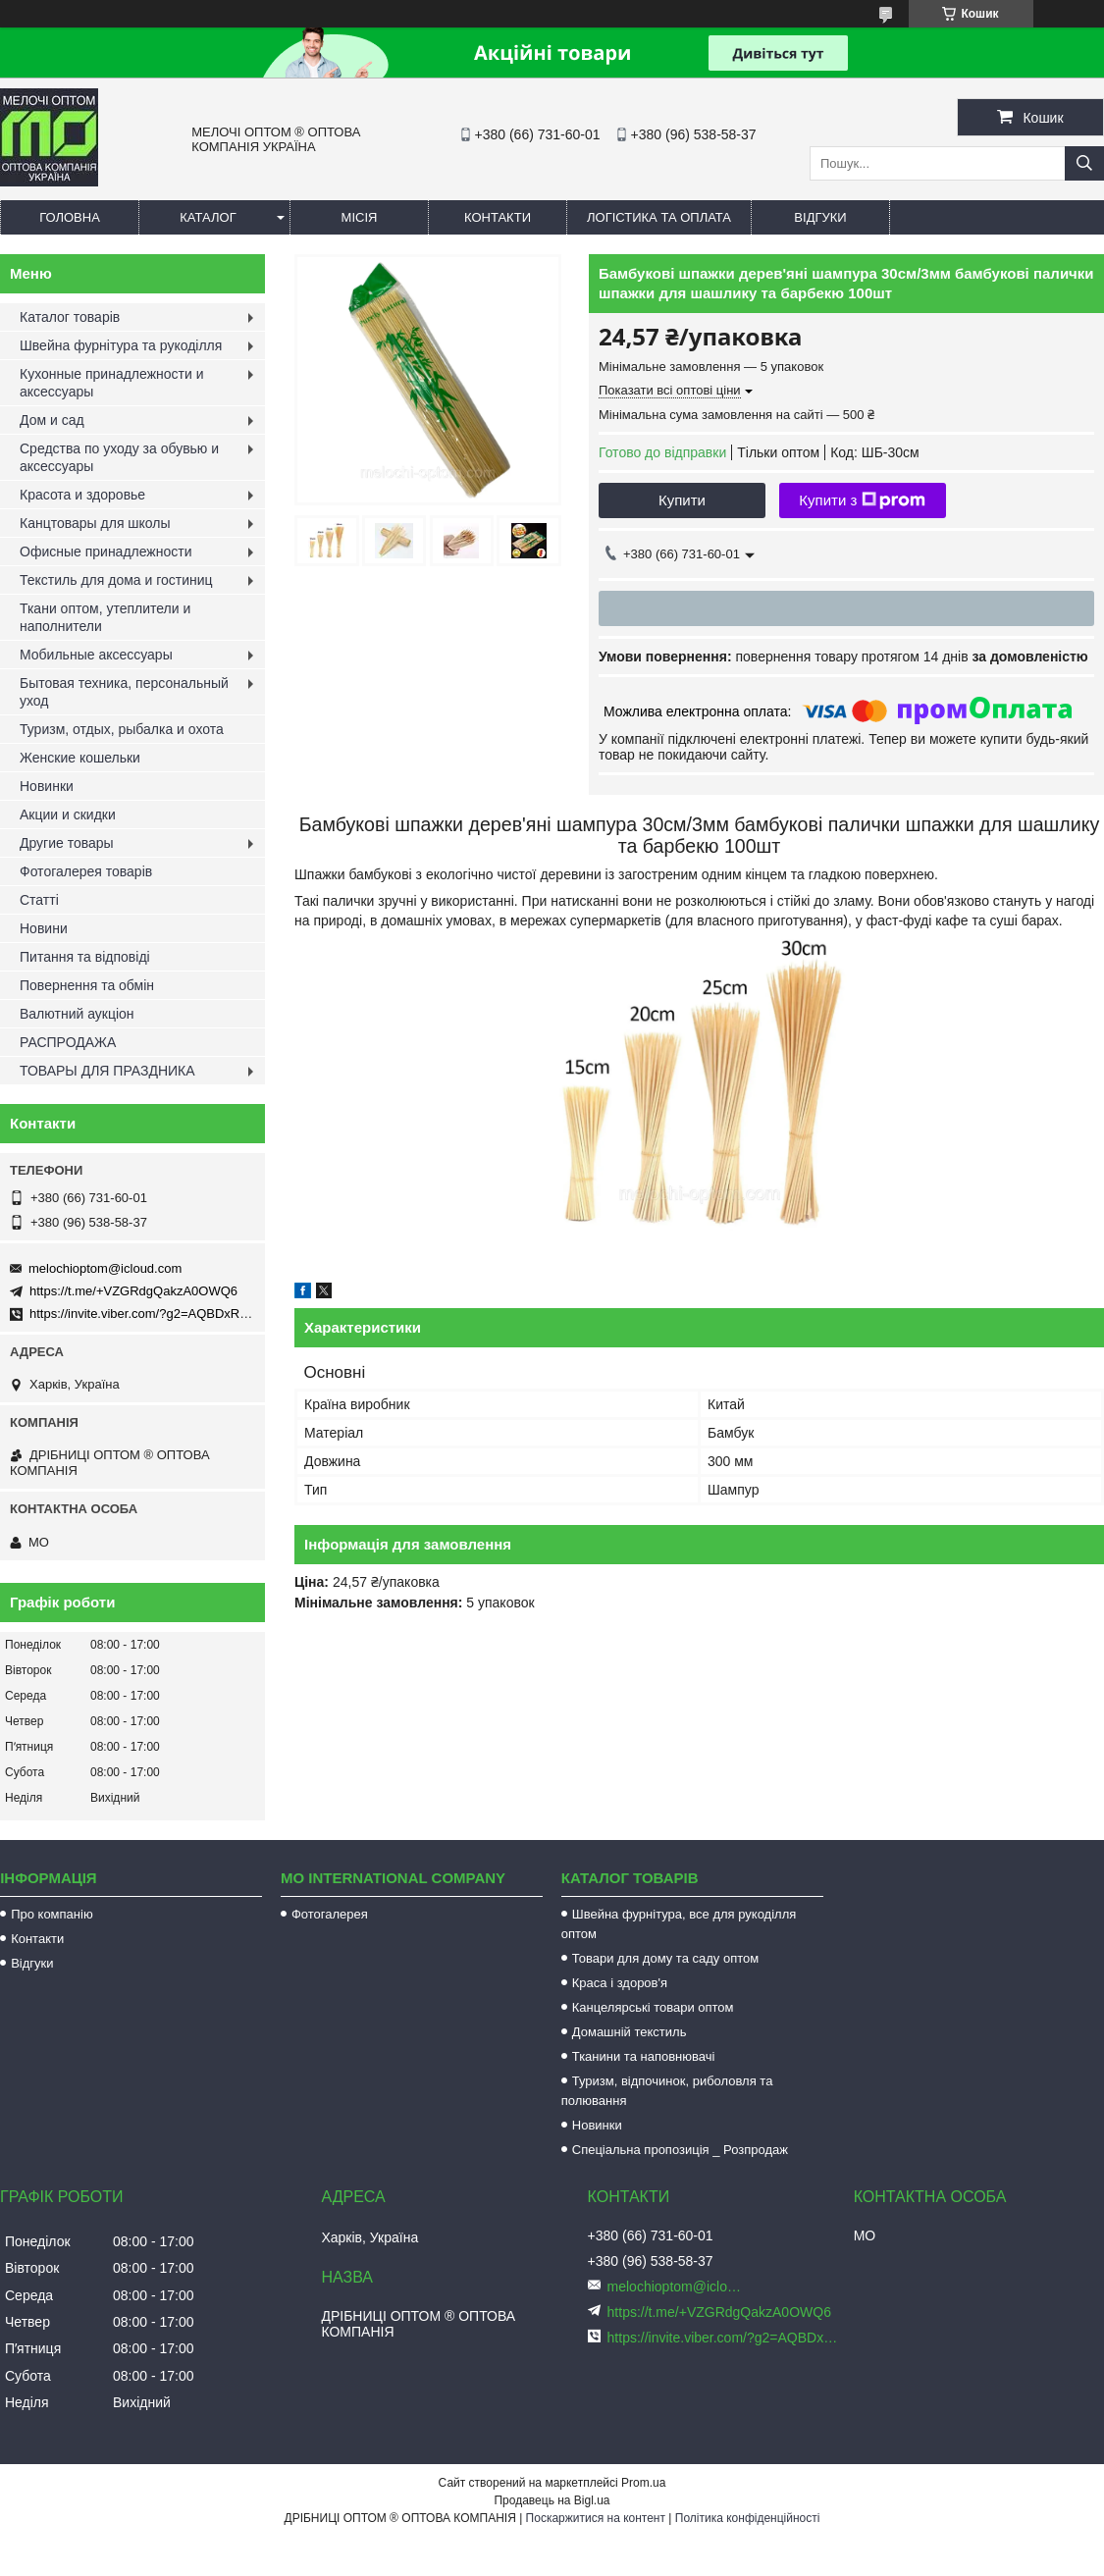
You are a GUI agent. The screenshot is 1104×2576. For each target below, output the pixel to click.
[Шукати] (1084, 163)
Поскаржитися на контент (595, 2518)
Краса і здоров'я (619, 1982)
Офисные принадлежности (106, 551)
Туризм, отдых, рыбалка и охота (122, 729)
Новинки (47, 786)
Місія (360, 217)
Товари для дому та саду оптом (665, 1958)
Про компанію (52, 1914)
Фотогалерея (329, 1914)
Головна (69, 217)
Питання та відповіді (85, 957)
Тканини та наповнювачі (643, 2056)
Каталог (208, 217)
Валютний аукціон (77, 1014)
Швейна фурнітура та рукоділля (121, 345)
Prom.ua (643, 2483)
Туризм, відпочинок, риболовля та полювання (667, 2091)
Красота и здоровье (82, 494)
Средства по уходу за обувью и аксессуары (119, 457)
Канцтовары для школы (95, 523)
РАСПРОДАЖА (68, 1042)
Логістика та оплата (659, 217)
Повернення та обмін (87, 985)
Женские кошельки (80, 757)
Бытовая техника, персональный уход (124, 692)
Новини (44, 928)
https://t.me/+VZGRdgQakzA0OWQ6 (133, 1291)
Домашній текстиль (629, 2031)
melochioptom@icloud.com (105, 1268)
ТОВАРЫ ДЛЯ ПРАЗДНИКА (107, 1070)
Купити (682, 500)
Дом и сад (52, 420)
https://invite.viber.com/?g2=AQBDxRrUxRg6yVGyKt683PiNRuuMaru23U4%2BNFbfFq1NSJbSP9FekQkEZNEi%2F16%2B (724, 2337)
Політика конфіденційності (747, 2518)
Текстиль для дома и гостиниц (116, 580)
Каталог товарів (70, 317)
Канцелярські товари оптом (653, 2007)
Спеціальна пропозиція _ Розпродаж (680, 2149)
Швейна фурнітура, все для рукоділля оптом (679, 1924)
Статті (39, 900)
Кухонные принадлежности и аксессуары (111, 382)
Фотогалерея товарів (86, 871)
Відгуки (820, 217)
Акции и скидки (68, 814)
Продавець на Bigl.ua (551, 2500)
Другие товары (67, 843)
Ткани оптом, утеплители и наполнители (105, 617)
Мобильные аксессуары (96, 654)
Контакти (497, 217)
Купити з (862, 500)
